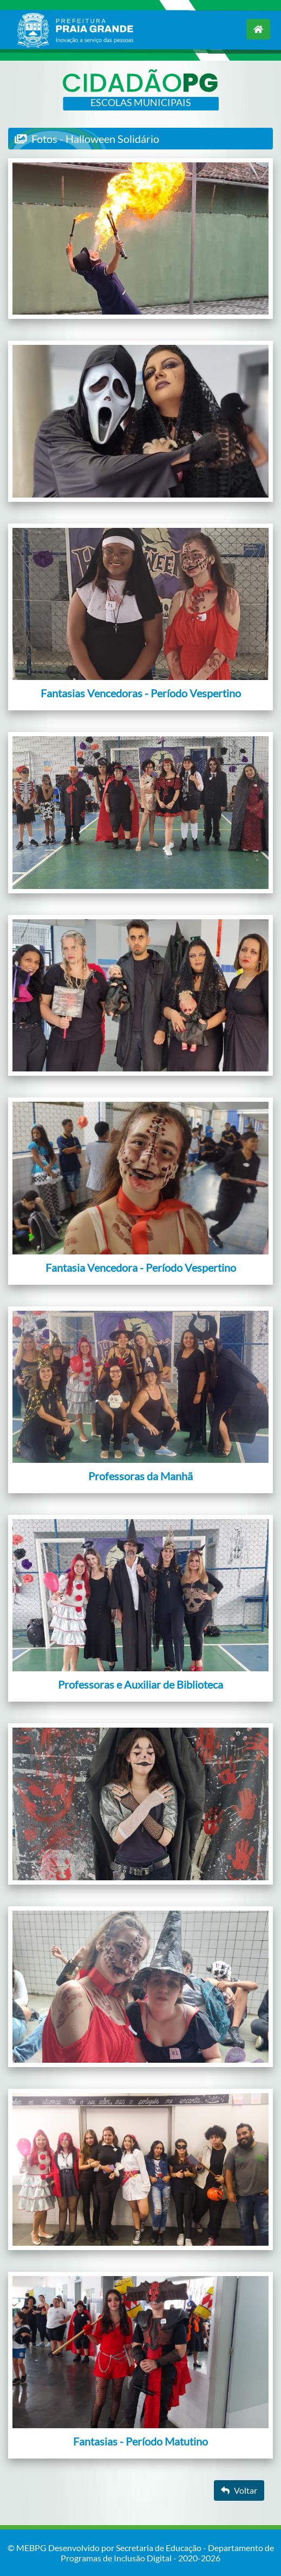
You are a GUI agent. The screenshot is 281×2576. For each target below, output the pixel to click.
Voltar (239, 2490)
